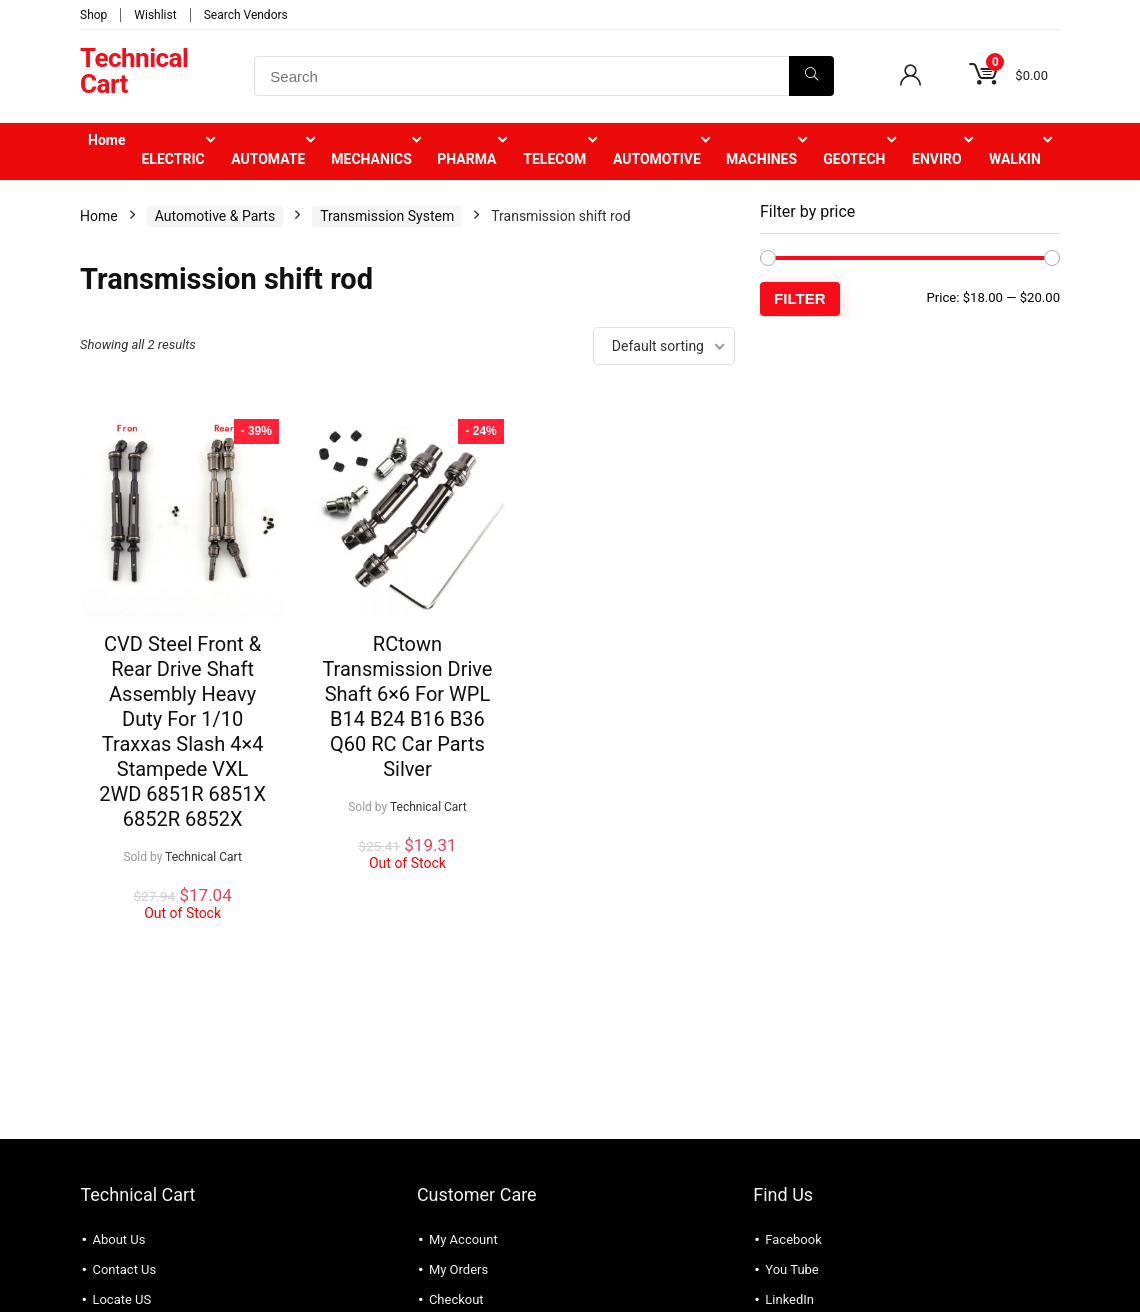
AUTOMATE (268, 159)
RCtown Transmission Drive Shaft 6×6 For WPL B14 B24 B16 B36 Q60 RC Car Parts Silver (407, 706)
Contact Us (124, 1269)
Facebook (793, 1239)
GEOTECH (854, 159)
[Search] (811, 76)
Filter (800, 298)
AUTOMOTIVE (657, 159)
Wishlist (155, 15)
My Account (463, 1239)
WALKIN (1015, 159)
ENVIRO (937, 159)
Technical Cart (203, 857)
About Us (118, 1239)
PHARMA (466, 159)
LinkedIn (789, 1299)
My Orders (458, 1269)
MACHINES (761, 159)
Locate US (121, 1299)
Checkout (456, 1299)
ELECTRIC (172, 159)
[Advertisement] (910, 477)
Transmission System (387, 216)
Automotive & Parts (215, 216)
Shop (93, 15)
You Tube (791, 1269)
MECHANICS (371, 159)
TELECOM (554, 159)
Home (106, 140)
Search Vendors (246, 15)
